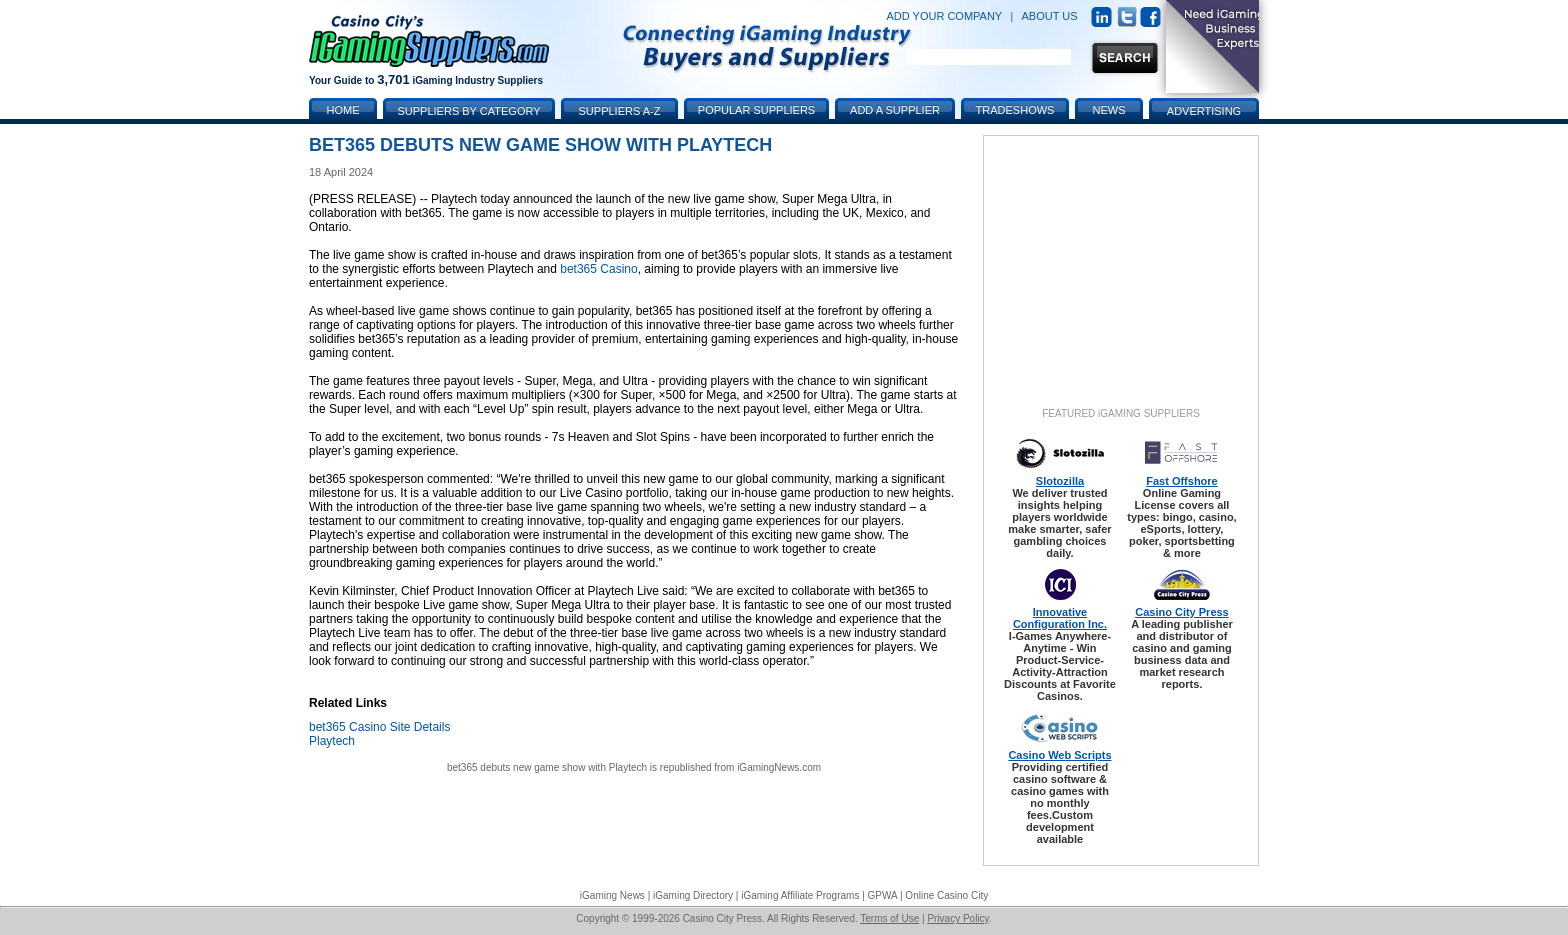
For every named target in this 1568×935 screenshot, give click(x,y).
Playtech (332, 741)
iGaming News (612, 895)
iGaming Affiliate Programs (800, 895)
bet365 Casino (598, 269)
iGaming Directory (693, 895)
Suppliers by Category (468, 111)
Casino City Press (1182, 612)
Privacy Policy (958, 918)
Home (343, 110)
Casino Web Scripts (1059, 755)
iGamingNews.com (779, 767)
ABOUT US (1050, 16)
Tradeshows (1015, 110)
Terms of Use (889, 918)
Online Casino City (946, 895)
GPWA (883, 895)
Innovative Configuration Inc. (1060, 618)
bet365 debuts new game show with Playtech (547, 767)
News (1109, 110)
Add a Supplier (895, 110)
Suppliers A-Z (620, 111)
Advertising (1204, 111)
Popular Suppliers (756, 110)
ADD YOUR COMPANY (944, 16)
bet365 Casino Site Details (379, 727)
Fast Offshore (1182, 481)
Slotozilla (1060, 481)
